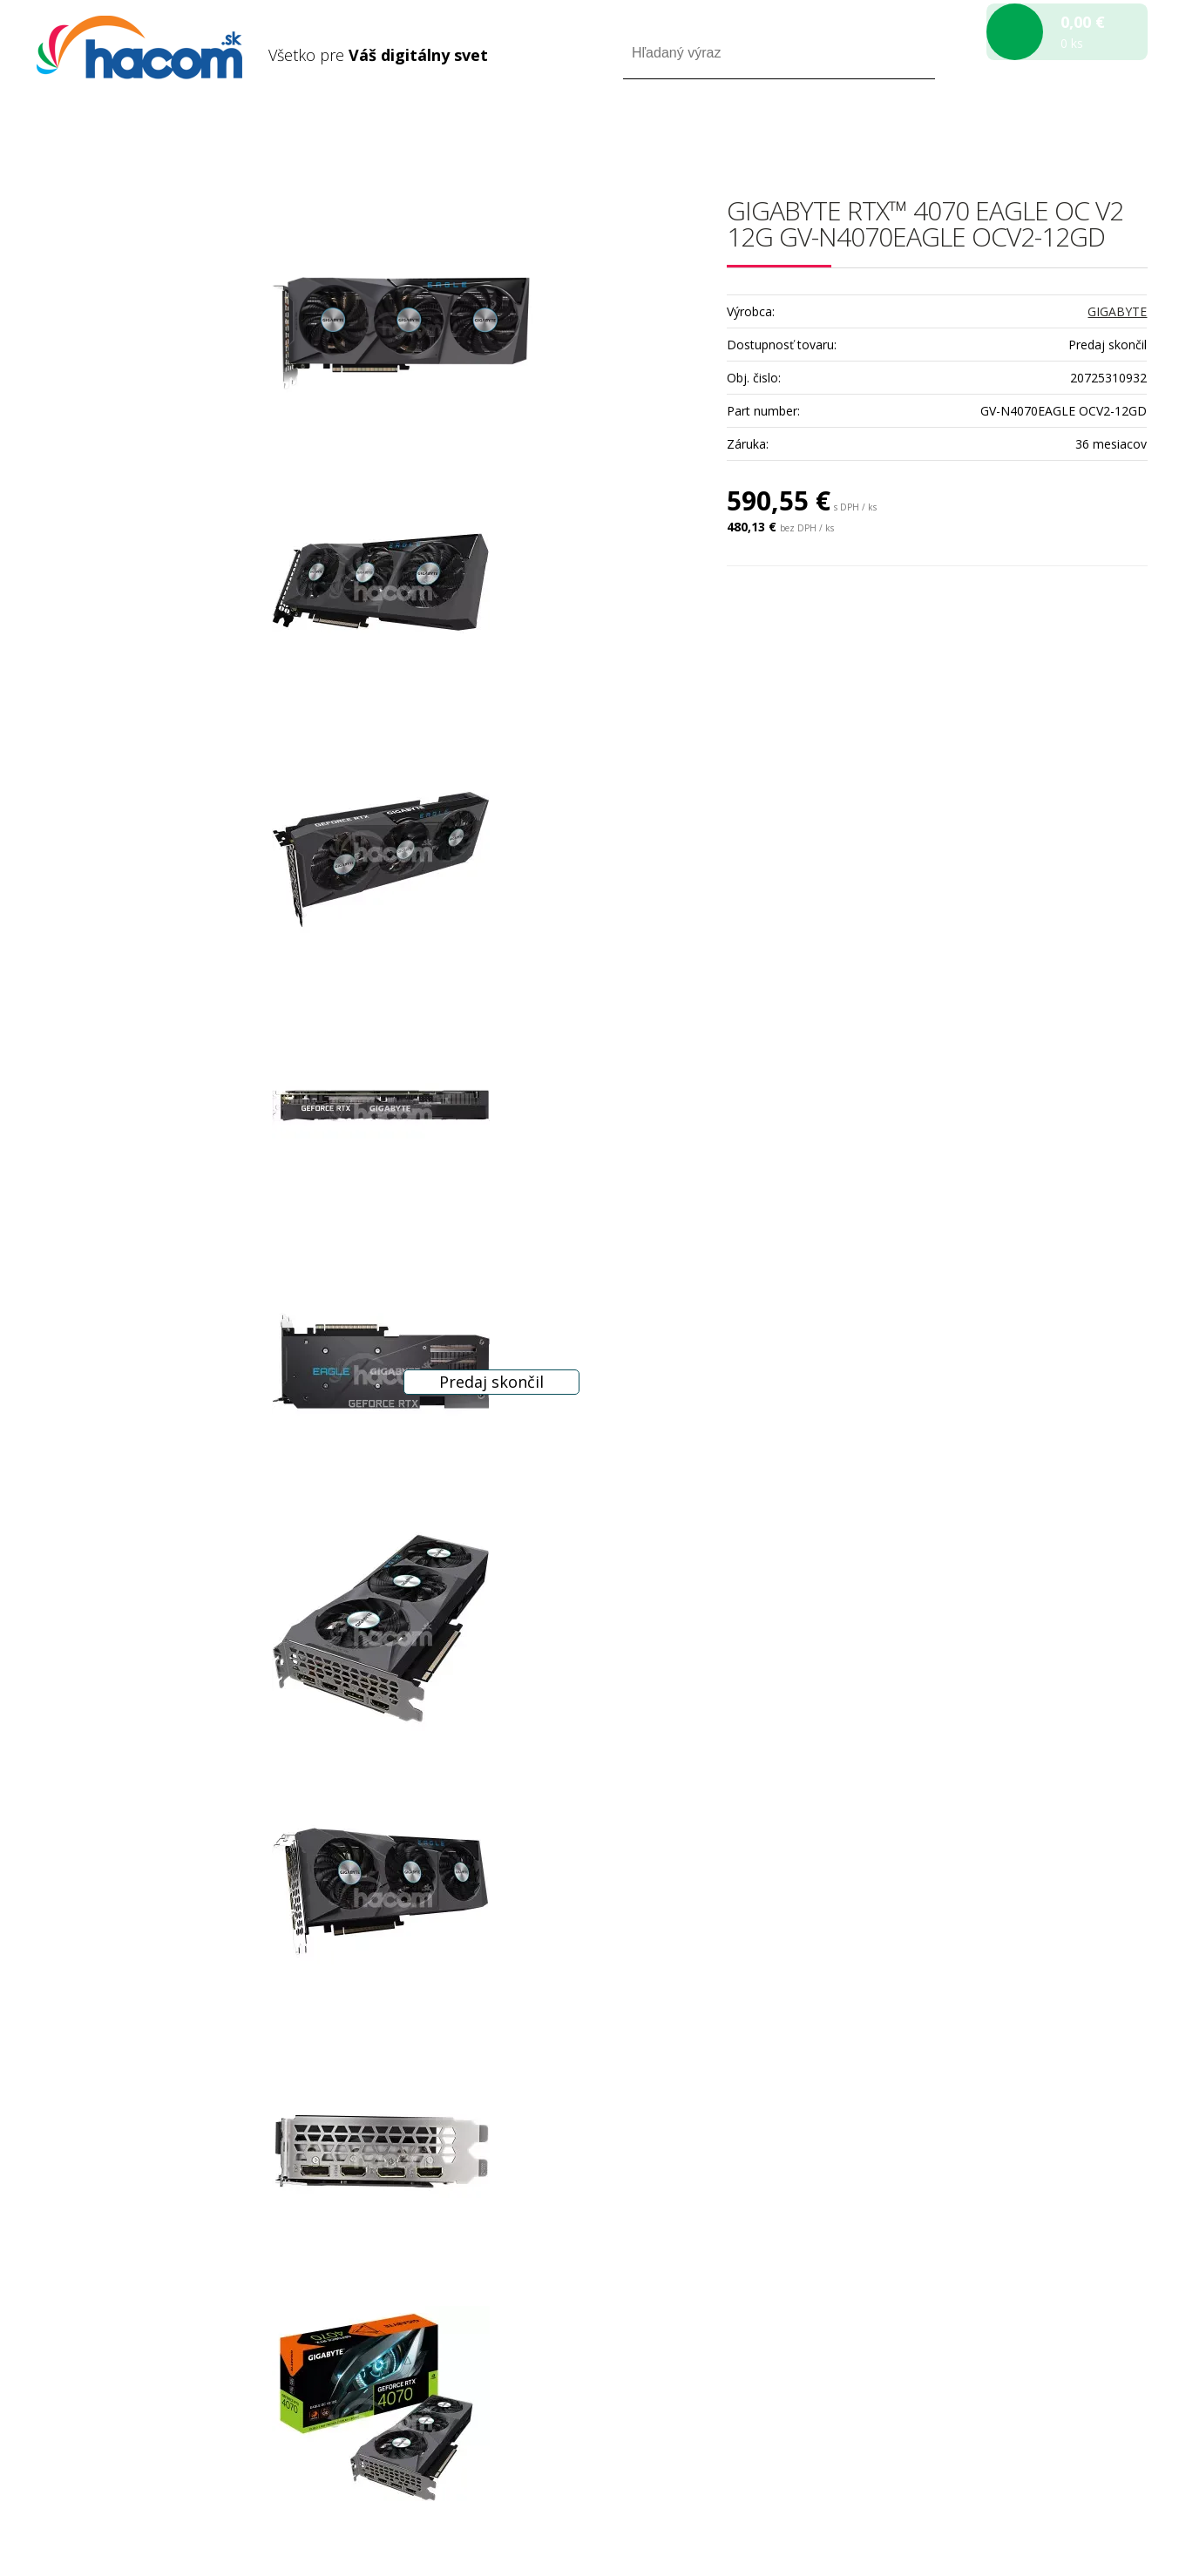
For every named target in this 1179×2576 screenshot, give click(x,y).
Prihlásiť (1002, 129)
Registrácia (1073, 129)
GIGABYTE (1117, 311)
